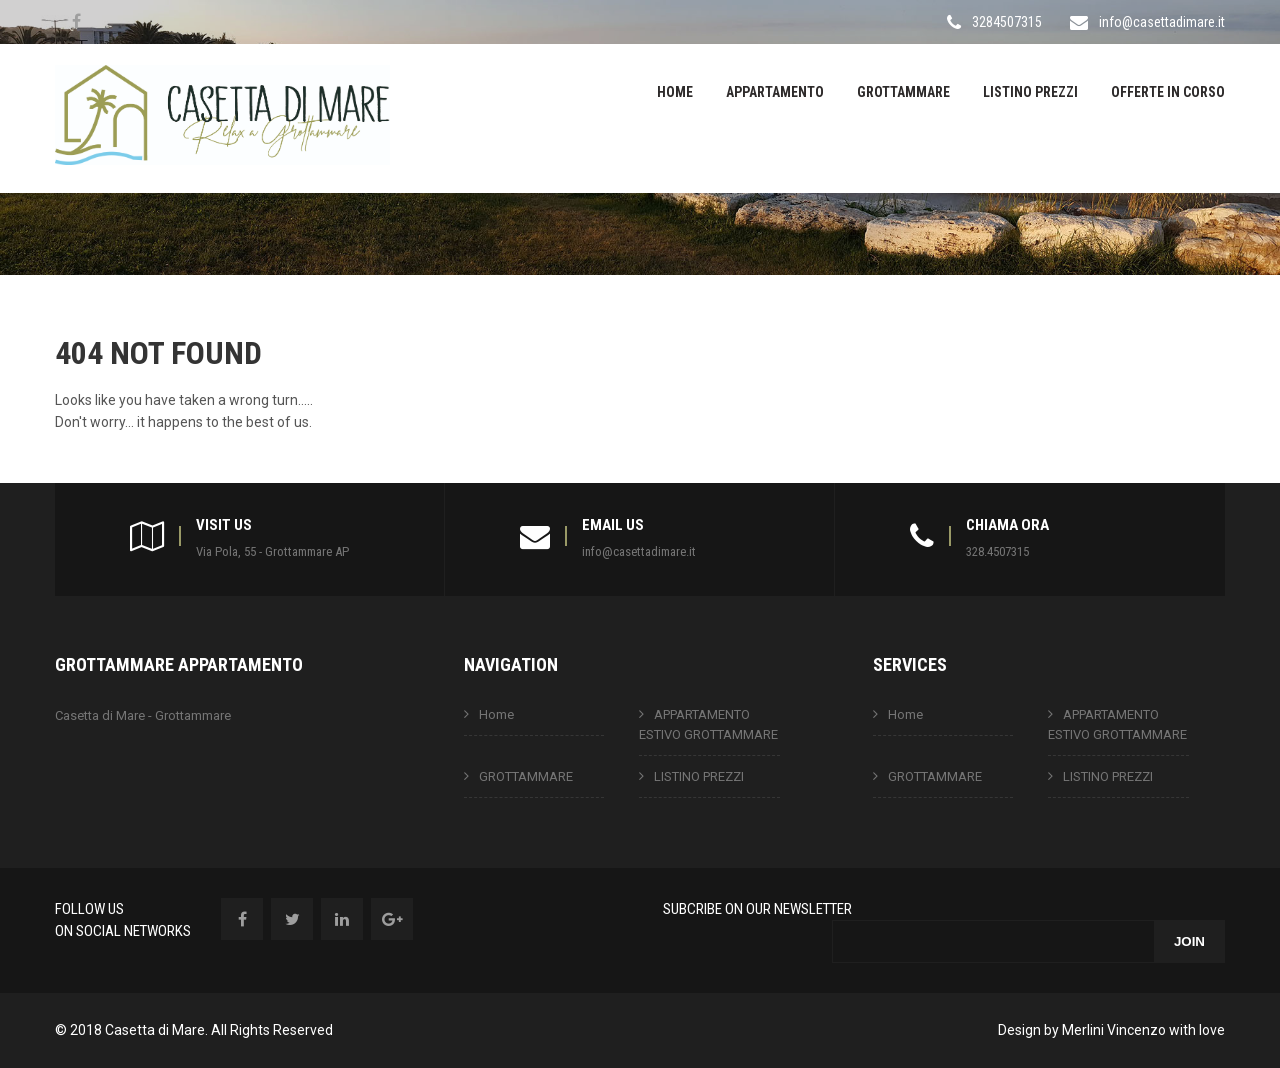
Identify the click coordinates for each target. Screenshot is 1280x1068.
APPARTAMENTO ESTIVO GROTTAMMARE (708, 724)
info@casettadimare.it (1162, 22)
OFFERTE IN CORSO (1168, 92)
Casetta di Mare (155, 1030)
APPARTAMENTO (775, 92)
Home (675, 92)
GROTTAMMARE (903, 92)
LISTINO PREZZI (1030, 92)
